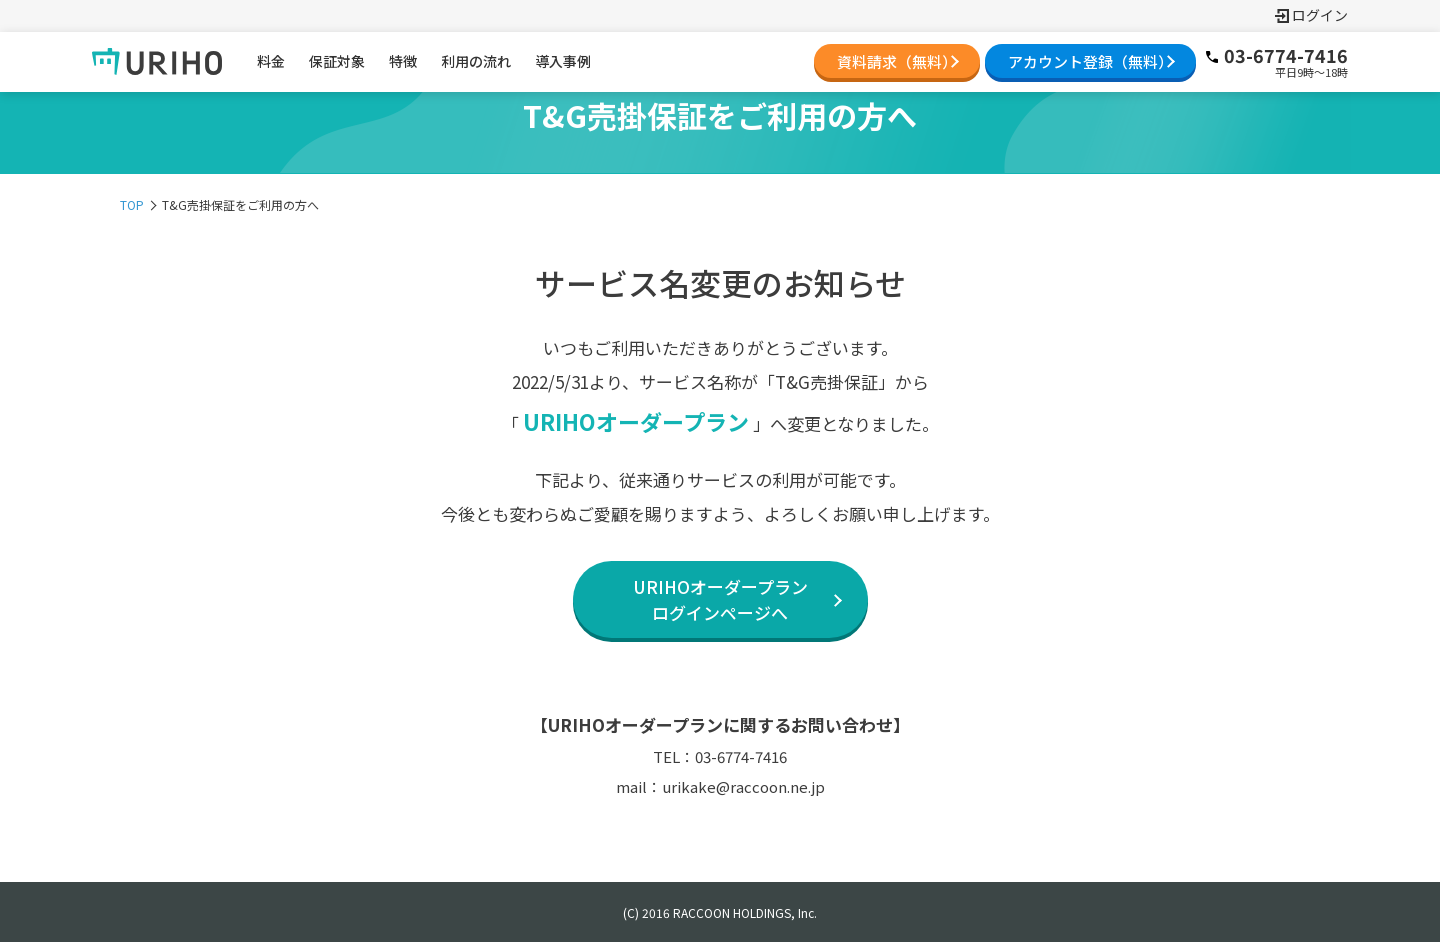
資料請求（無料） (897, 61)
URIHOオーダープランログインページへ (720, 599)
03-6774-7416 (1276, 55)
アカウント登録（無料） (1090, 61)
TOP (132, 204)
